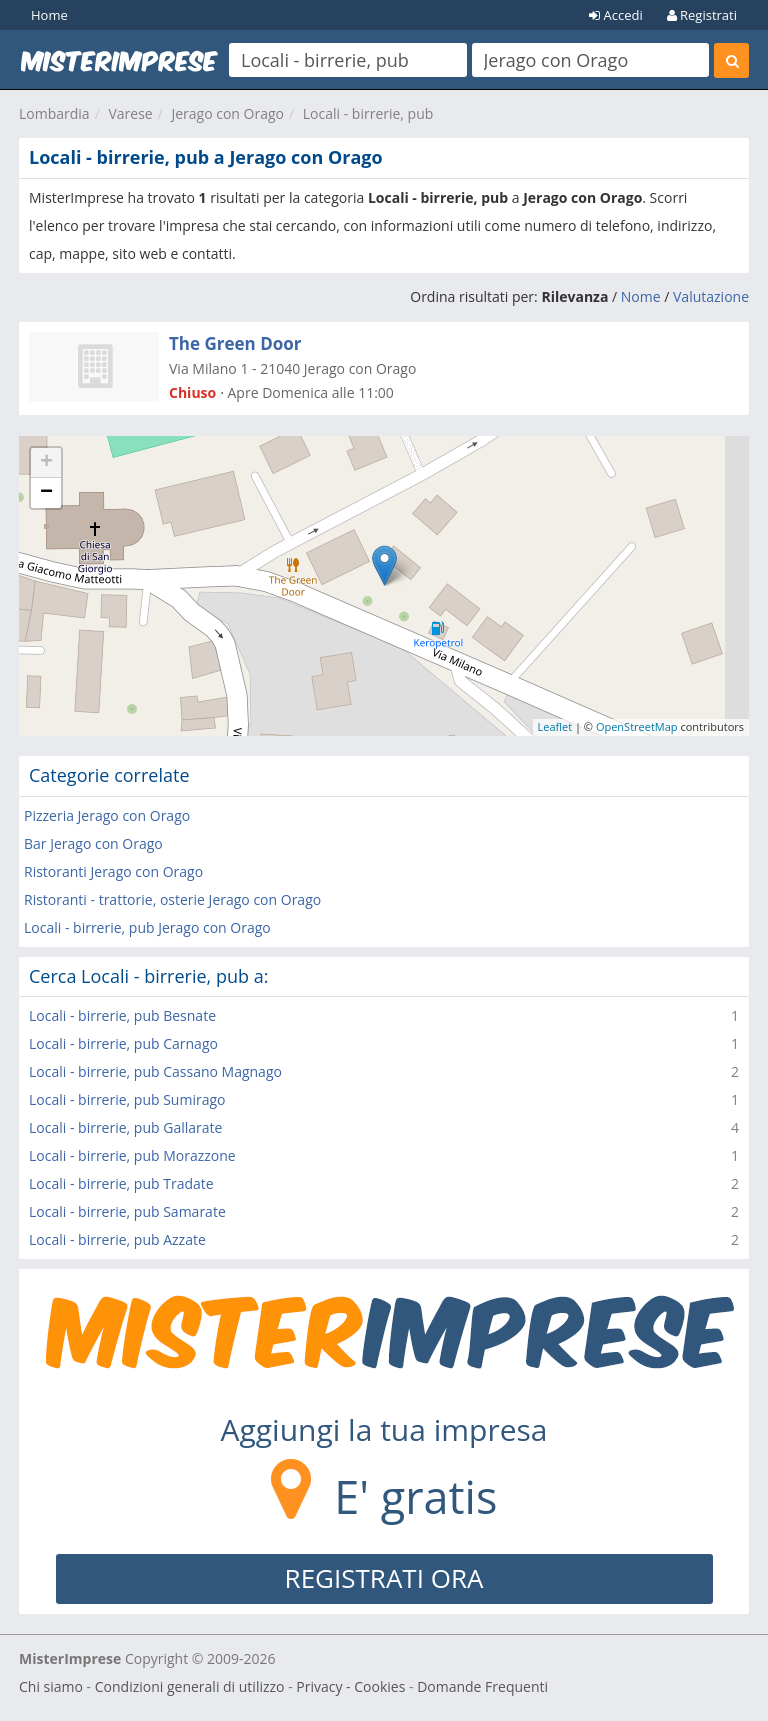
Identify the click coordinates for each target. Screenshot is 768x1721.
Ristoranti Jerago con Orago (113, 871)
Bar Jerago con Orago (93, 843)
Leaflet (555, 726)
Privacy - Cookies (350, 1686)
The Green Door (235, 343)
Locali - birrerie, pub (368, 113)
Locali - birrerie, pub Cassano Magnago (155, 1071)
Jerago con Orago (227, 113)
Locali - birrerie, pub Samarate (127, 1211)
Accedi (616, 15)
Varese (130, 113)
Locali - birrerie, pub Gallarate (125, 1127)
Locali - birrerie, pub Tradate (121, 1183)
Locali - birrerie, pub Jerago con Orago (147, 927)
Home (49, 15)
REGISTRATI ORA (384, 1578)
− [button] (46, 493)
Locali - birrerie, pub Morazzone (132, 1155)
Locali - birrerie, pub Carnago (123, 1043)
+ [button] (46, 463)
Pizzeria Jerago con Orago (107, 815)
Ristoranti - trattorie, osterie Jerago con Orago (172, 899)
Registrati (702, 15)
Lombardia (54, 113)
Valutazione (711, 296)
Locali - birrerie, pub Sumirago (127, 1099)
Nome (641, 296)
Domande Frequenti (482, 1686)
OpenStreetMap (637, 726)
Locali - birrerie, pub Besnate (122, 1015)
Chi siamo (51, 1686)
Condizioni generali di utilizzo (190, 1686)
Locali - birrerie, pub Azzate (117, 1239)
